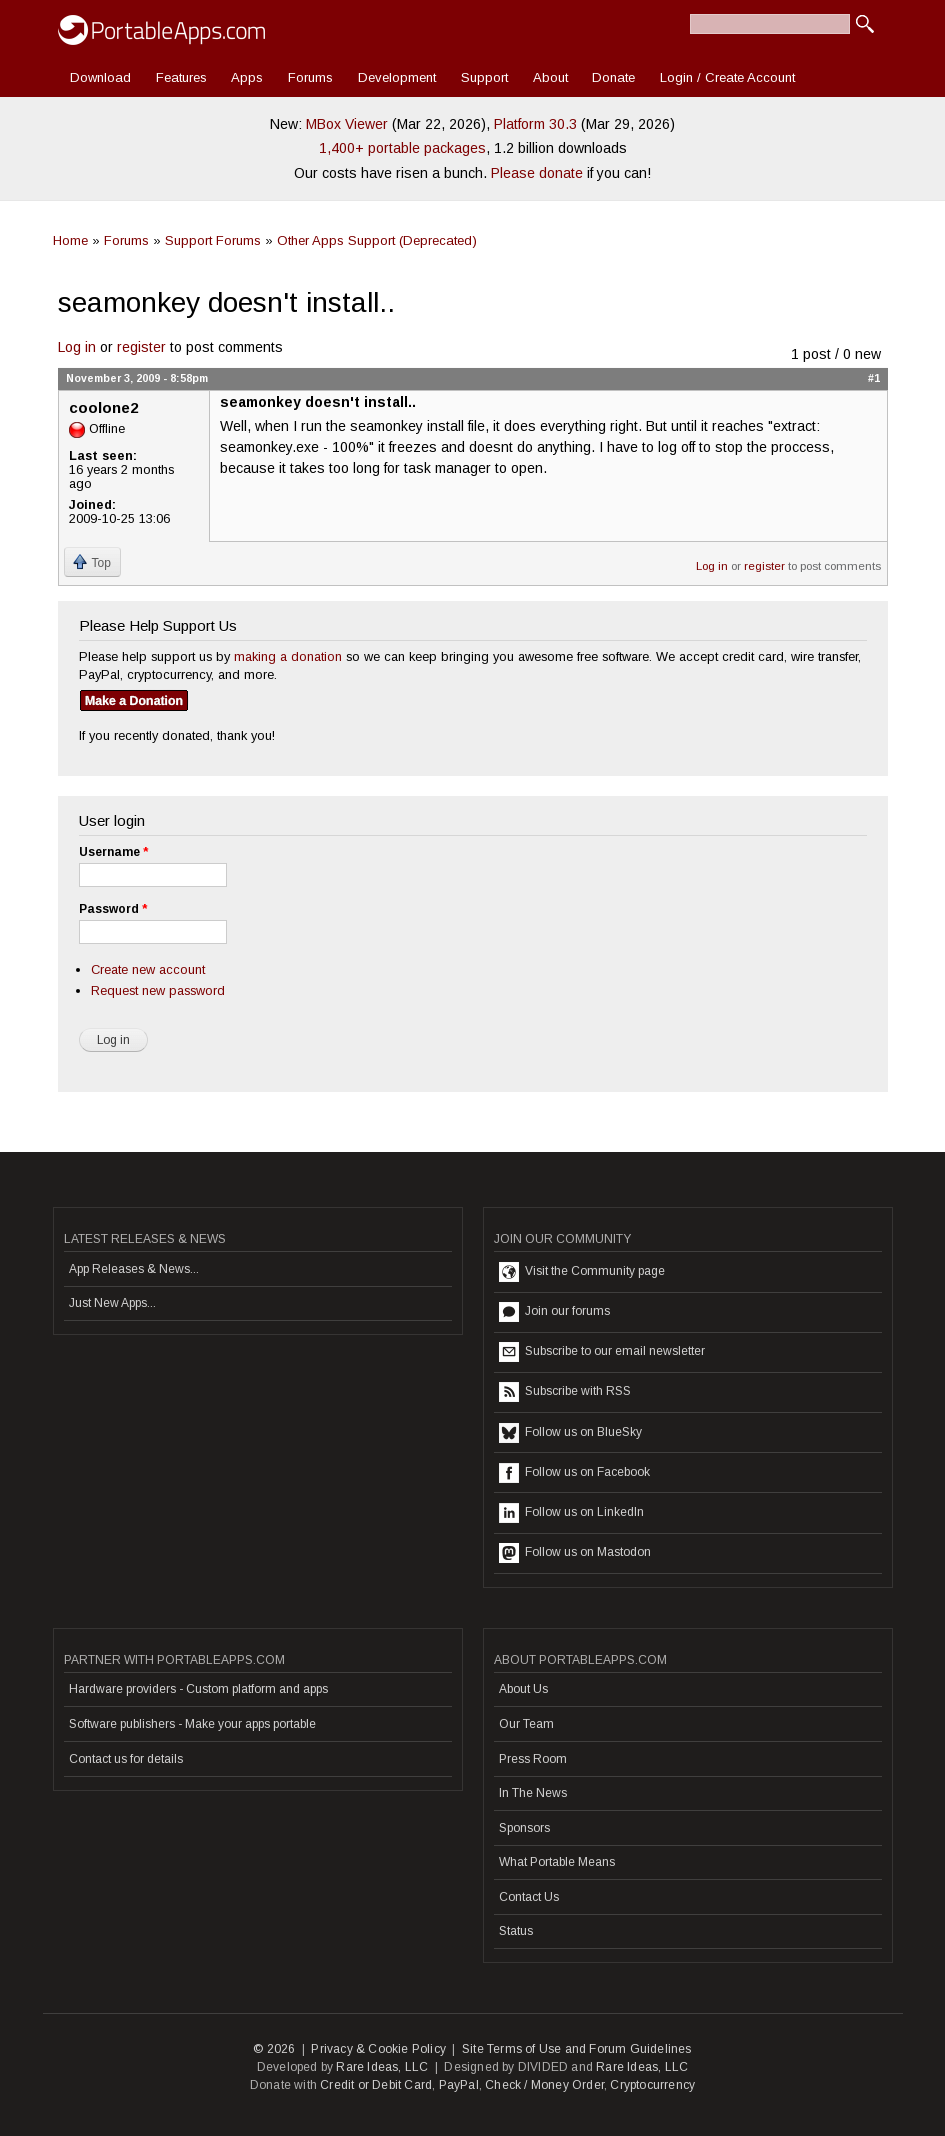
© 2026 (274, 2049)
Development (397, 77)
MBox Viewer (347, 124)
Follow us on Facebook (574, 1473)
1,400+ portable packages (402, 148)
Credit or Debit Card (376, 2085)
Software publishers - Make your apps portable (192, 1724)
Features (181, 77)
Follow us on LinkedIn (571, 1513)
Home (70, 240)
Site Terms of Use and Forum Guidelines (577, 2049)
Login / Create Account (727, 77)
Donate (613, 77)
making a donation (288, 656)
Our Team (526, 1724)
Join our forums (554, 1312)
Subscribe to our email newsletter (602, 1352)
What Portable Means (557, 1862)
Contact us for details (126, 1759)
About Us (523, 1689)
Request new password (158, 990)
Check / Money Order (544, 2085)
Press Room (533, 1759)
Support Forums (213, 240)
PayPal (459, 2085)
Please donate (537, 173)
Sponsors (524, 1828)
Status (516, 1931)
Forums (310, 77)
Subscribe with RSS (565, 1392)
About (550, 77)
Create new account (148, 969)
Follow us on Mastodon (575, 1553)
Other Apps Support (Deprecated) (377, 240)
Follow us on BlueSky (570, 1433)
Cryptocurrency (652, 2085)
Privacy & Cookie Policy (378, 2049)
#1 (874, 378)
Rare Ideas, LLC (382, 2067)
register (141, 347)
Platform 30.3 (535, 124)
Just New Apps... (112, 1303)
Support (484, 77)
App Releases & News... (134, 1269)
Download (100, 77)
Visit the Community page (582, 1272)
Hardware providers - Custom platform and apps (198, 1689)
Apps (247, 77)
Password (113, 909)
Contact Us (529, 1897)
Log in (77, 347)
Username (113, 852)
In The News (533, 1793)
